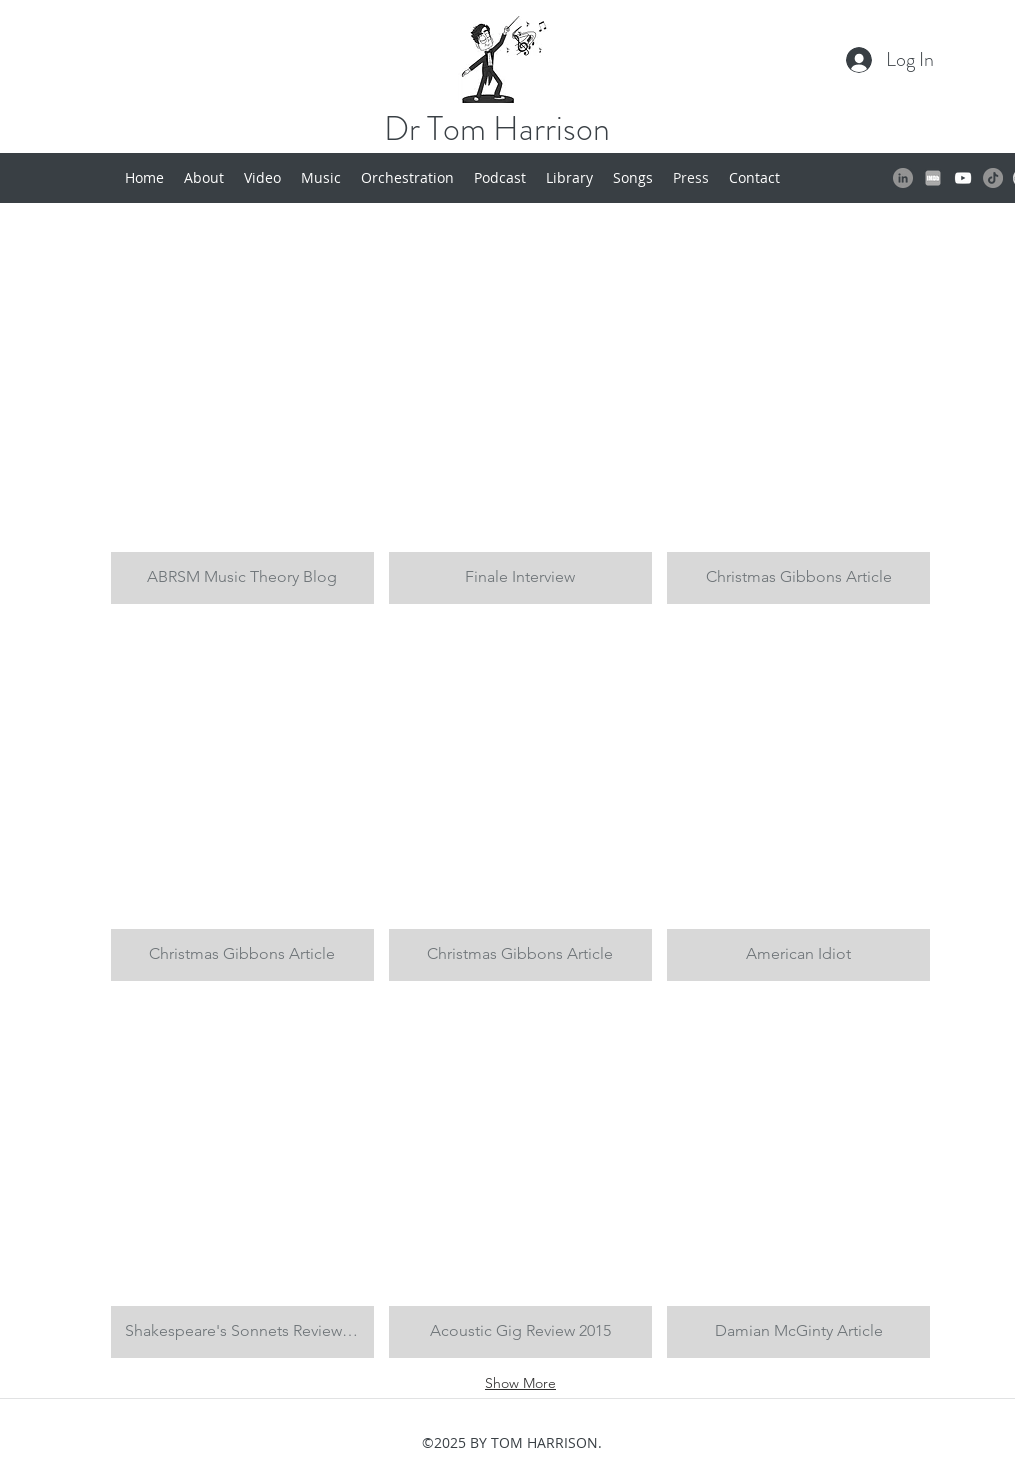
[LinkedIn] (903, 178)
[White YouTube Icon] (963, 178)
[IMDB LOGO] (933, 178)
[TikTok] (993, 178)
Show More (520, 1383)
